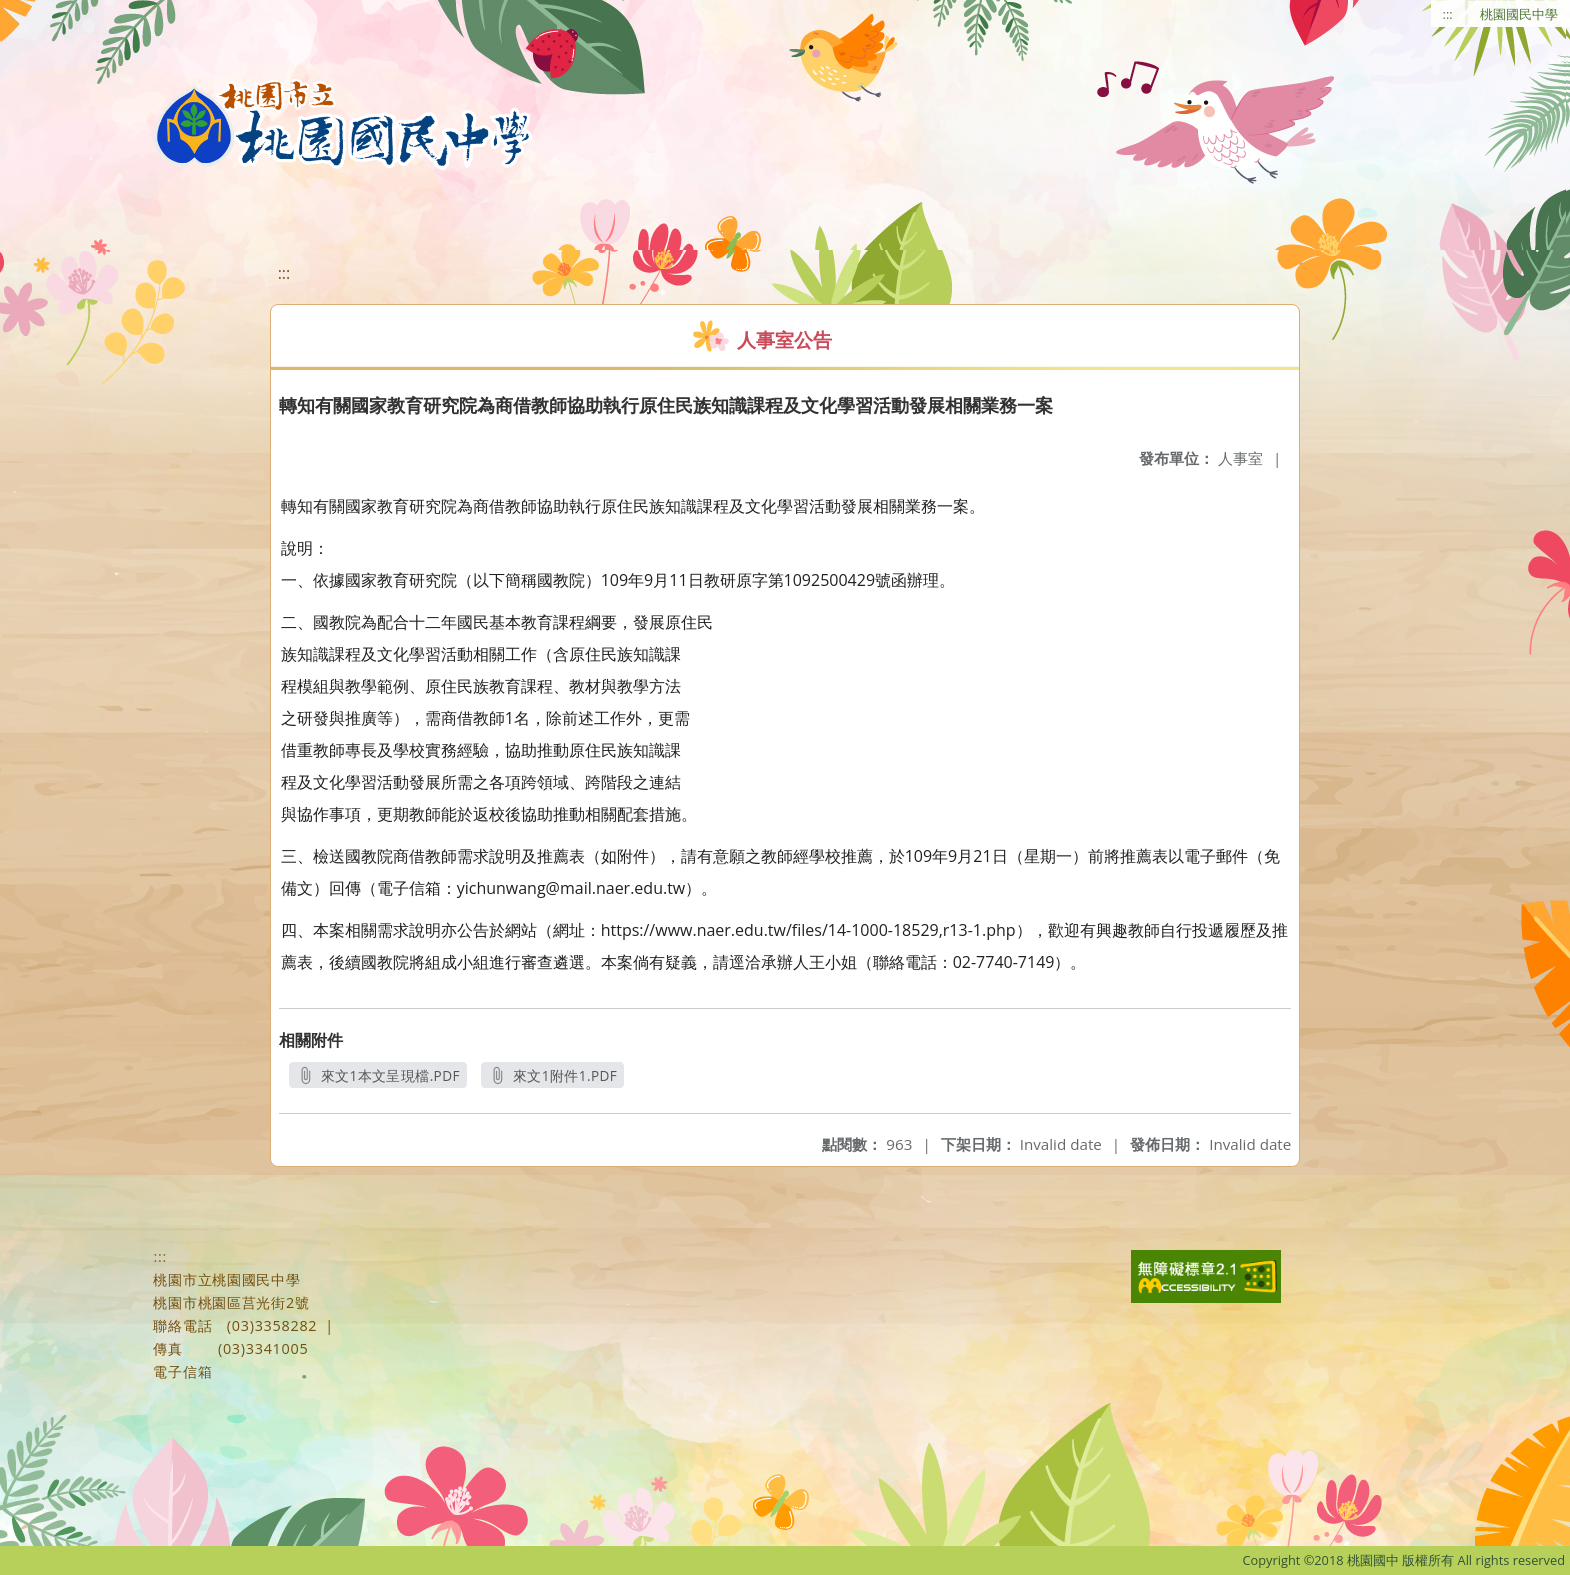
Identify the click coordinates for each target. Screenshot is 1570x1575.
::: (1448, 14)
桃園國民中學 (1519, 14)
